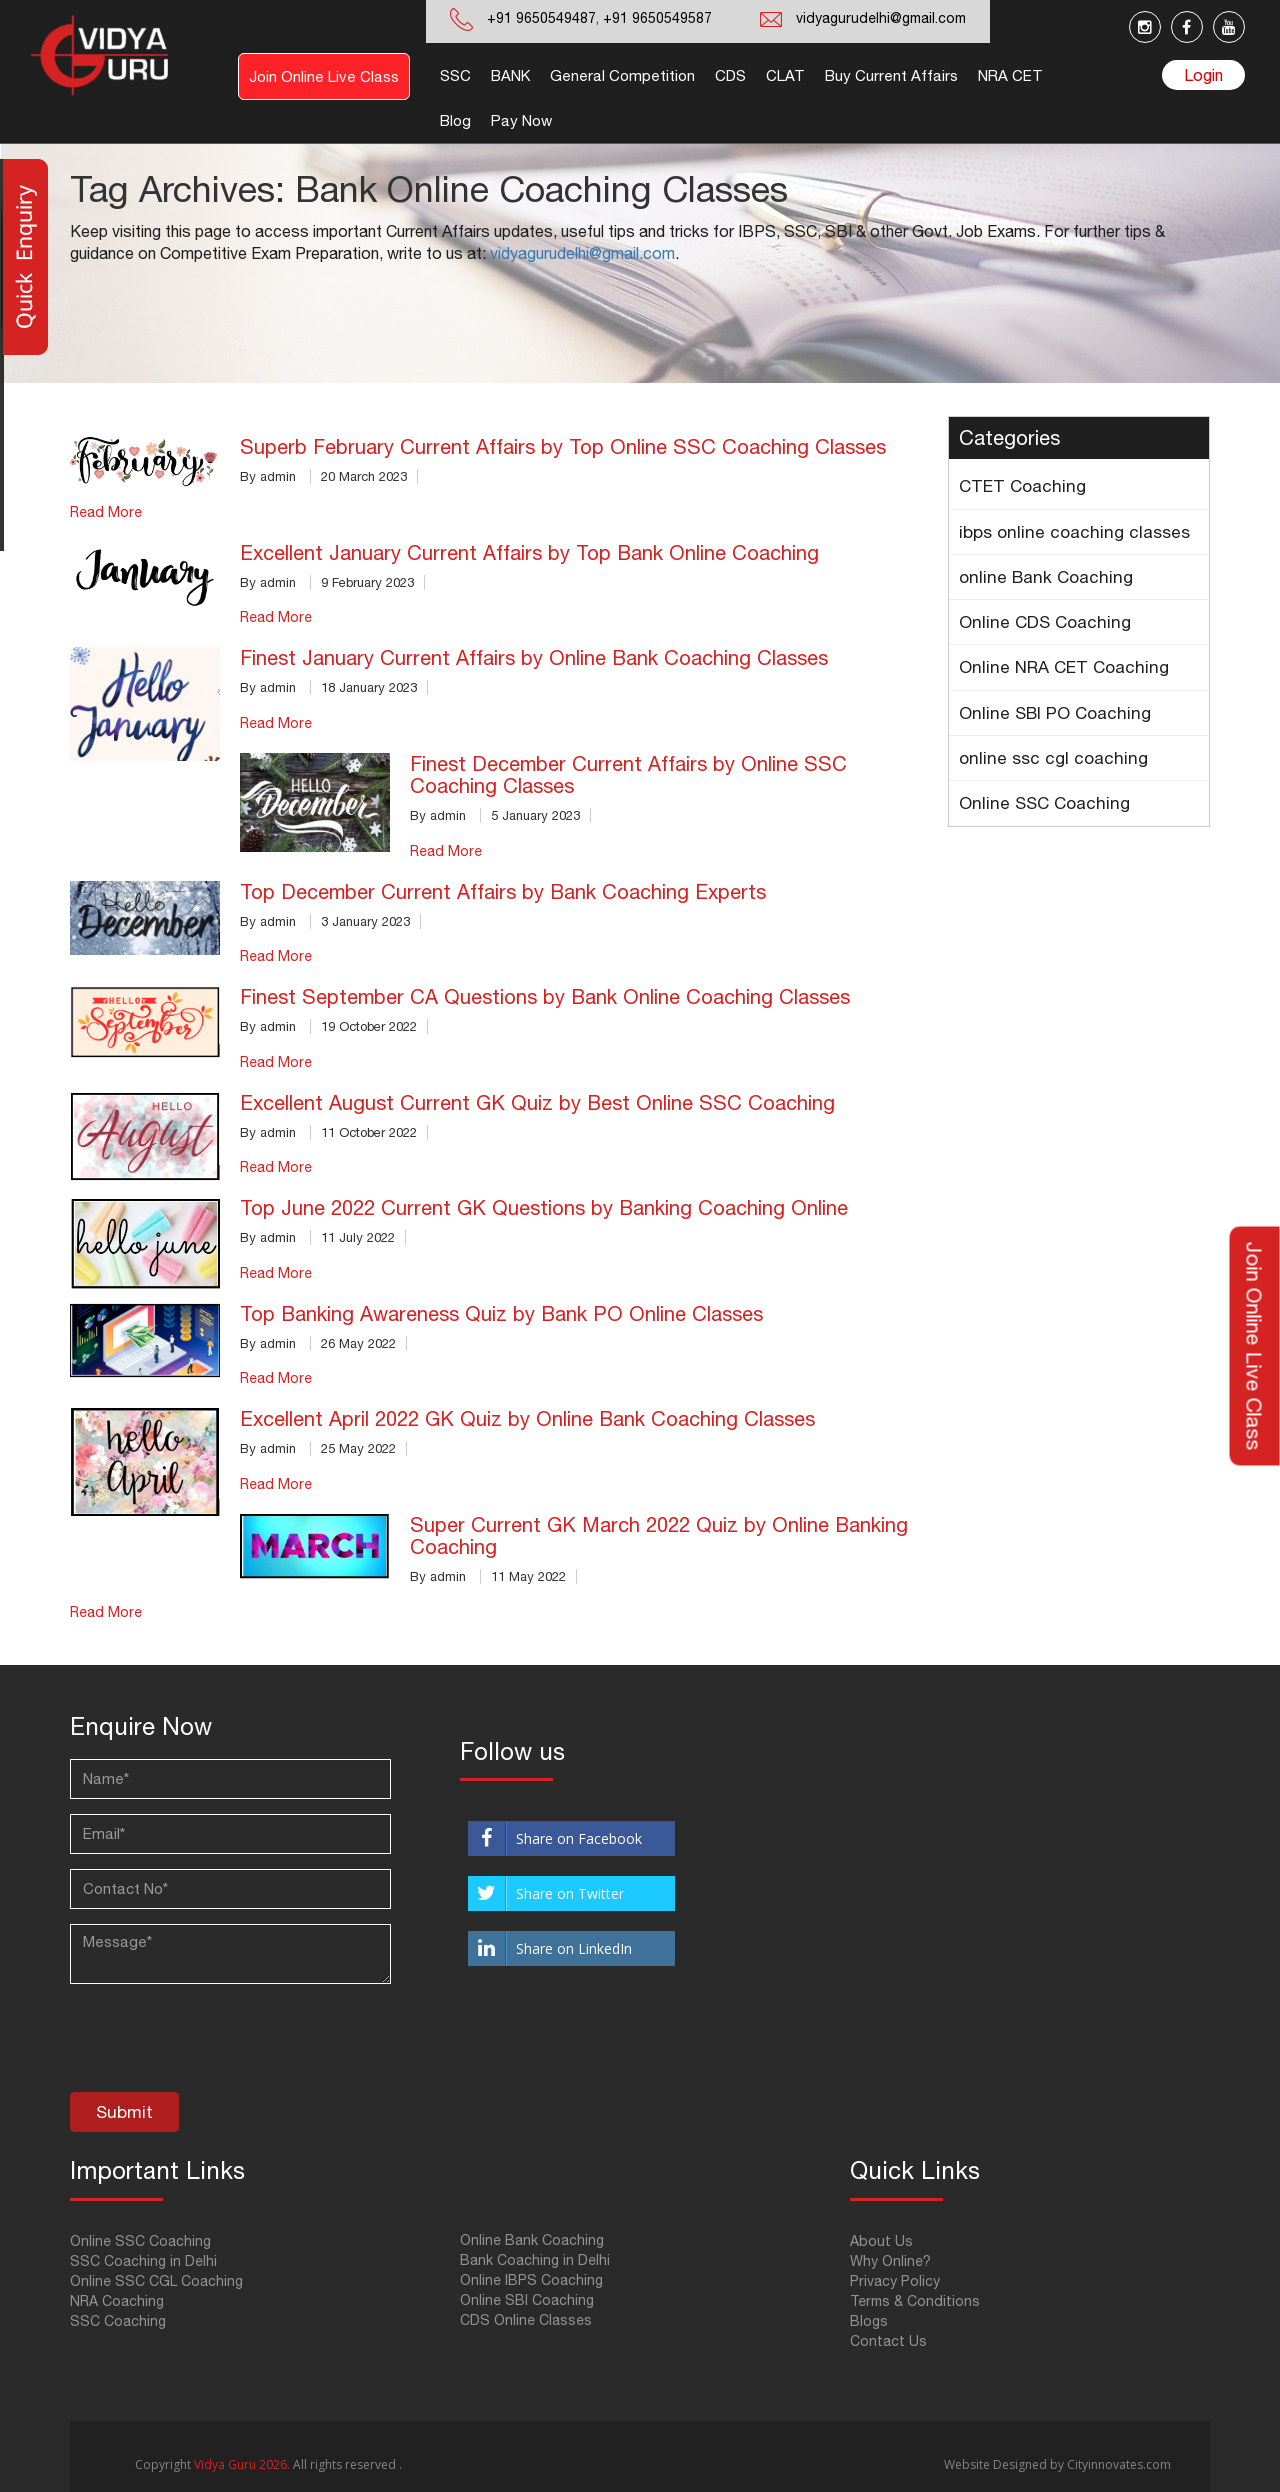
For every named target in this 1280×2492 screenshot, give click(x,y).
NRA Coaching (117, 2301)
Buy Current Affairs (891, 75)
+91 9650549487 (541, 18)
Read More (106, 512)
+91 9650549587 (655, 18)
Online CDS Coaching (1045, 622)
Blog (455, 120)
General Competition (622, 75)
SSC (455, 75)
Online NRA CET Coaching (1064, 667)
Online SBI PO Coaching (1055, 713)
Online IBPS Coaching (531, 2280)
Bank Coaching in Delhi (535, 2260)
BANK (510, 75)
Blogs (869, 2321)
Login (1203, 75)
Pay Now (521, 120)
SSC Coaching (118, 2321)
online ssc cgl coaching (1053, 758)
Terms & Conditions (915, 2301)
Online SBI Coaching (527, 2300)
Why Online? (890, 2261)
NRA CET (1010, 75)
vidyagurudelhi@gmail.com (881, 18)
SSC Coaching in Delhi (143, 2261)
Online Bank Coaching (532, 2240)
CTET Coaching (1022, 486)
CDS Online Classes (526, 2320)
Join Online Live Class (324, 76)
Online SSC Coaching (1044, 803)
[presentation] (222, 2043)
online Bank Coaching (1046, 577)
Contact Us (888, 2341)
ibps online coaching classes (1074, 532)
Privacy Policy (895, 2281)
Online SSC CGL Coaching (156, 2281)
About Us (881, 2241)
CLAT (785, 75)
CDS (730, 75)
